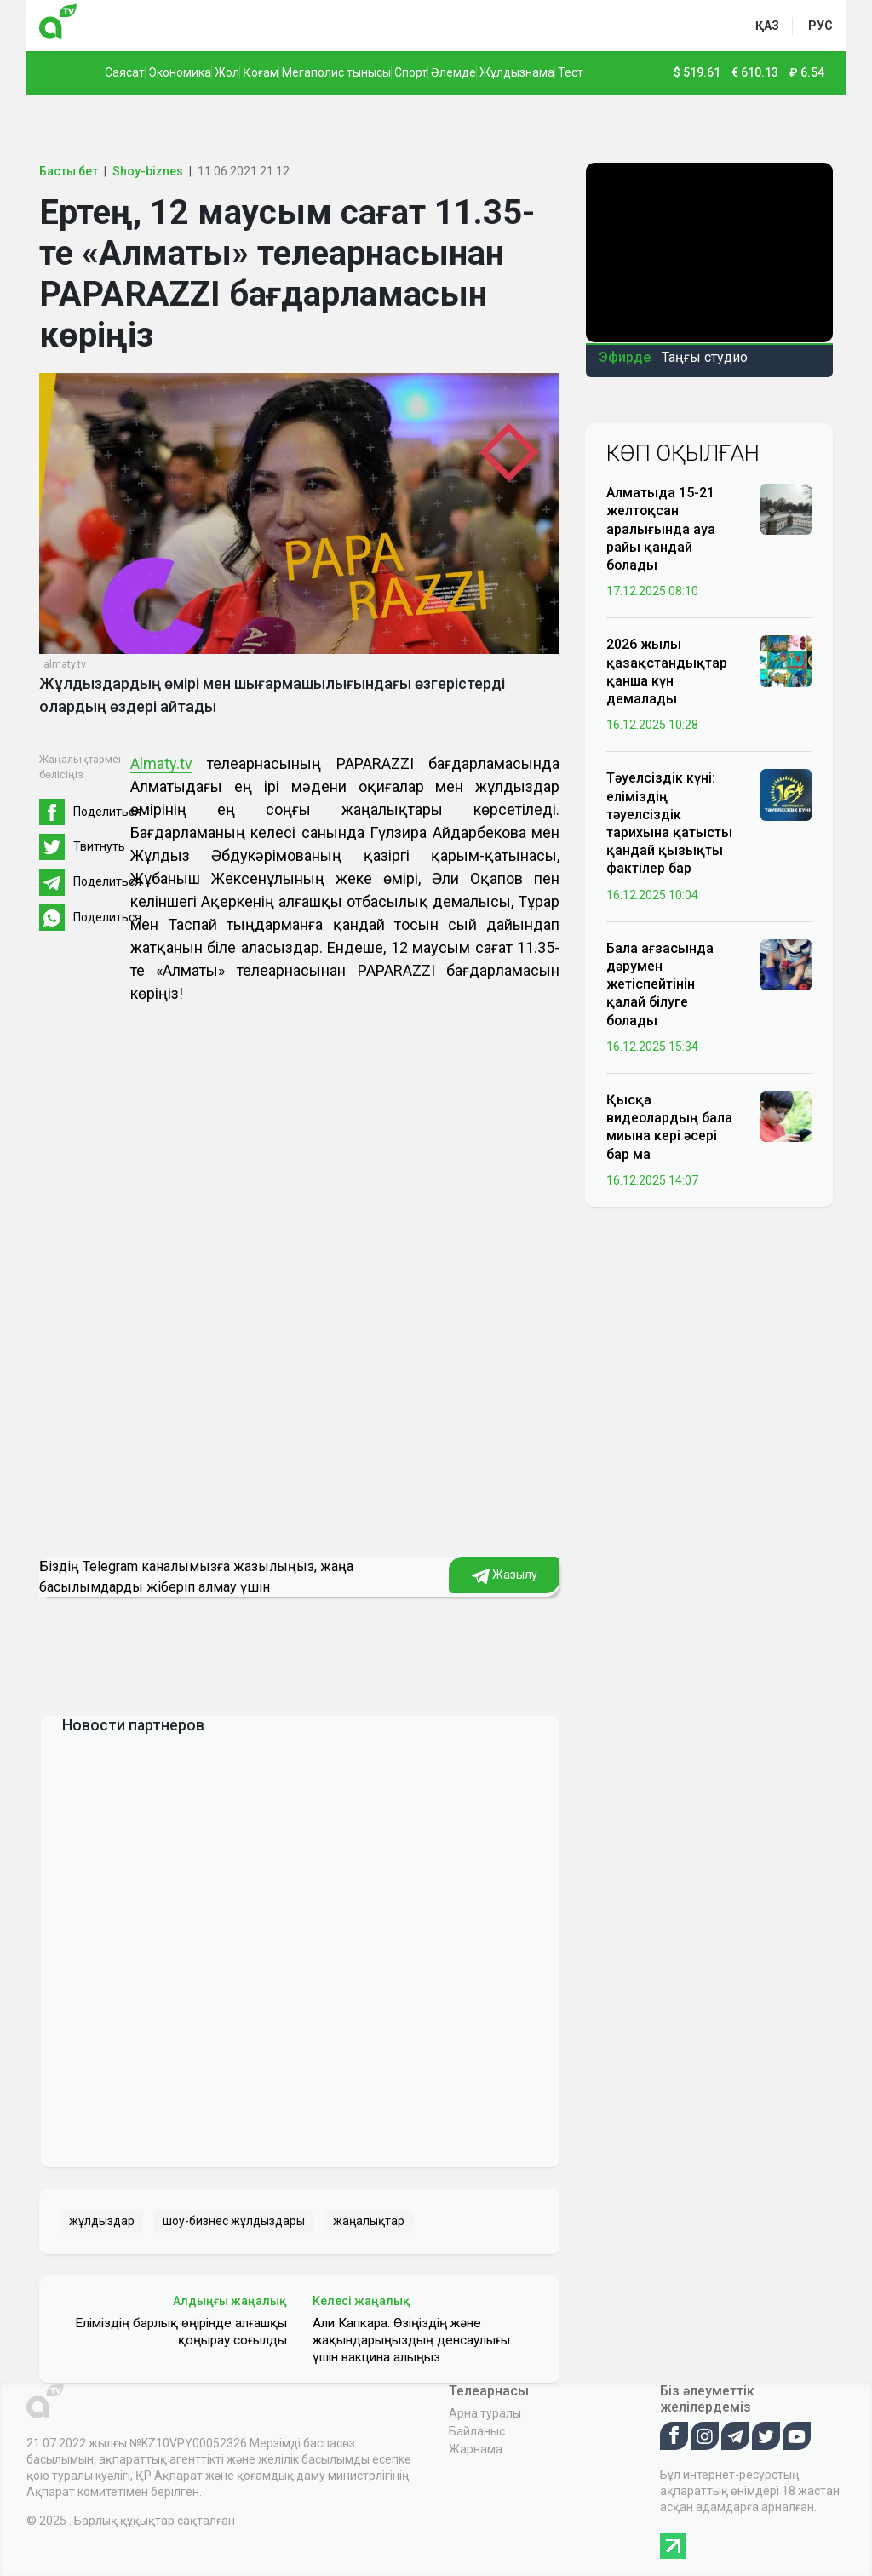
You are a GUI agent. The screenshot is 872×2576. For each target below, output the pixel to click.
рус (820, 25)
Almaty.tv (161, 763)
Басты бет (68, 171)
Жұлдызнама (516, 72)
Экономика (179, 72)
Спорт (410, 72)
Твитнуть (99, 846)
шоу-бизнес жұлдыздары (234, 2221)
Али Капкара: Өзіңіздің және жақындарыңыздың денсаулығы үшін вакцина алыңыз (411, 2340)
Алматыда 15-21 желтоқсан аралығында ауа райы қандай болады (660, 529)
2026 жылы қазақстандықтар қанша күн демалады (666, 671)
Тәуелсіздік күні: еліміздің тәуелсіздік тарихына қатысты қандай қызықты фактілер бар (669, 823)
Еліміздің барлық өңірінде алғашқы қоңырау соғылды (181, 2331)
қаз (767, 25)
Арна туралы (485, 2413)
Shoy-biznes (147, 171)
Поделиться (107, 811)
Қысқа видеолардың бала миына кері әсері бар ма (669, 1127)
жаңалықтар (368, 2221)
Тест (570, 72)
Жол (227, 72)
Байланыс (477, 2431)
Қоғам (260, 72)
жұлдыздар (102, 2221)
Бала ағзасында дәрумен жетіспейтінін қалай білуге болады (660, 984)
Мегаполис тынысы (336, 72)
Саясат (125, 72)
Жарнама (475, 2449)
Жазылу (504, 1575)
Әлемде (453, 72)
